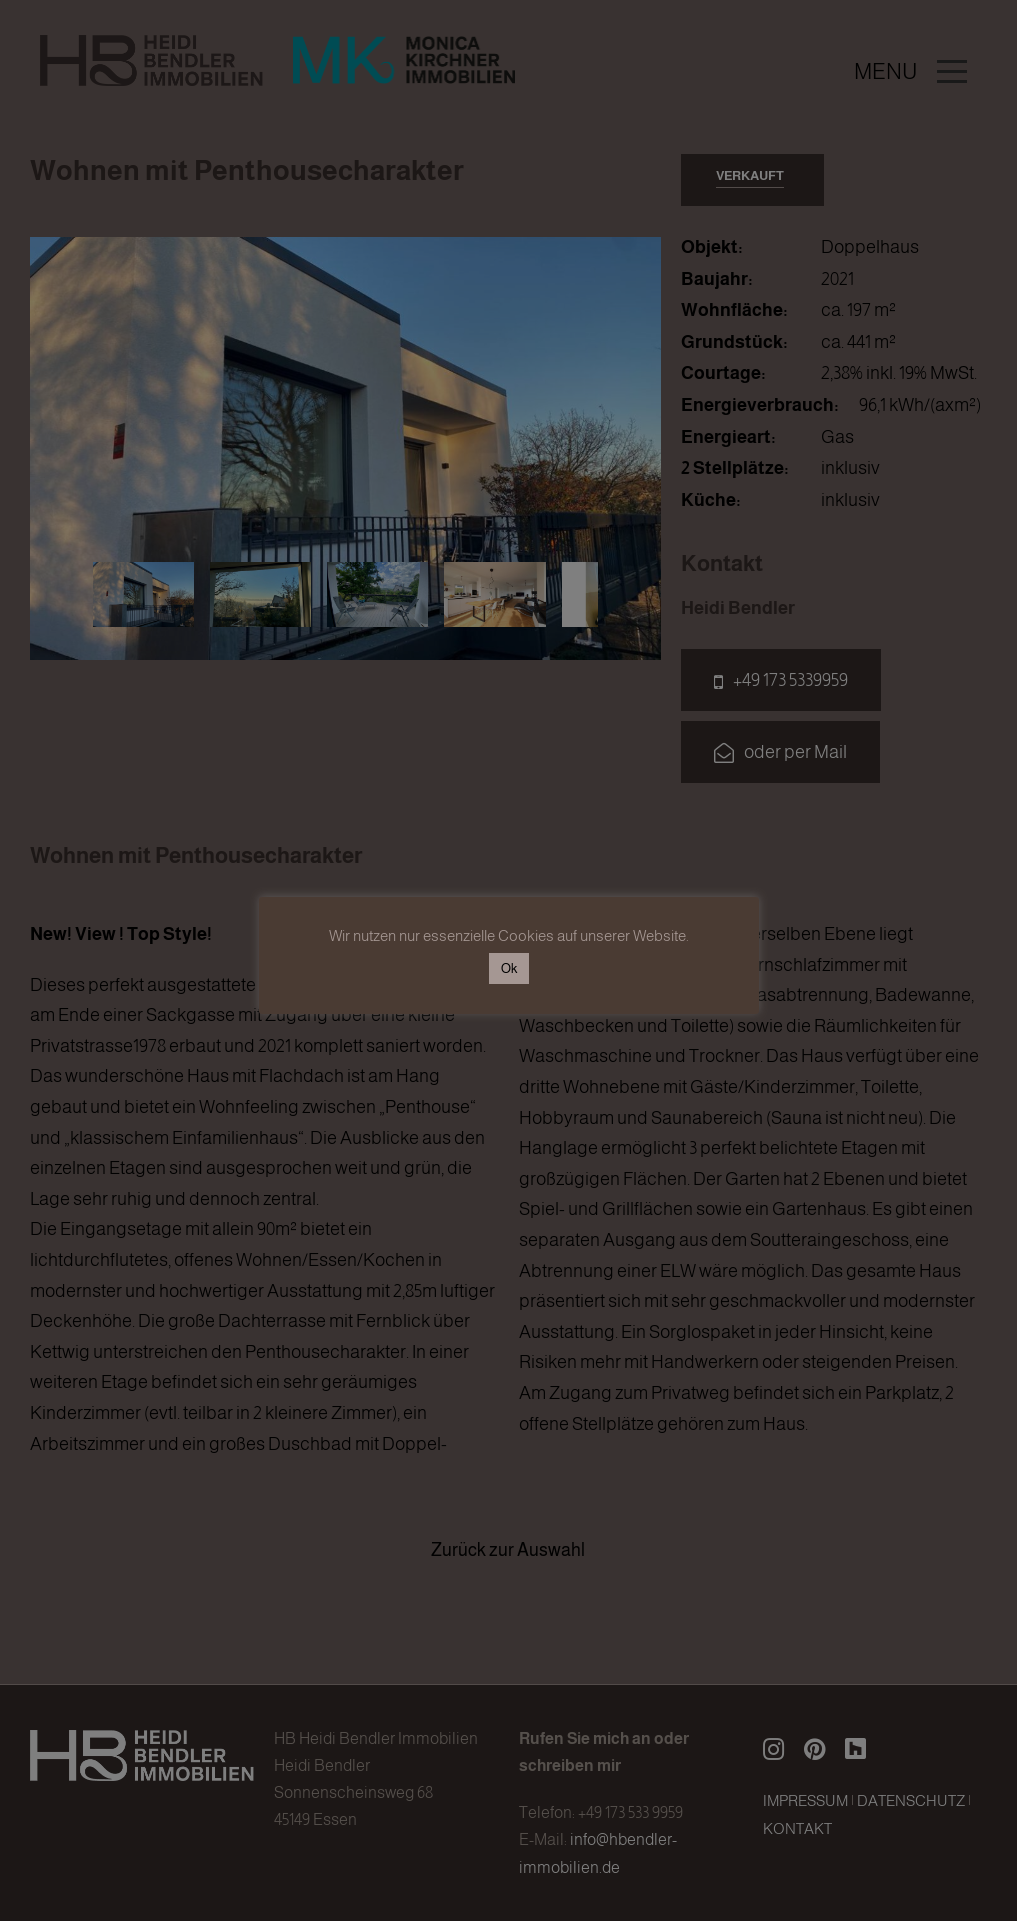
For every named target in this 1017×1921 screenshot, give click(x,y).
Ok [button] (509, 968)
